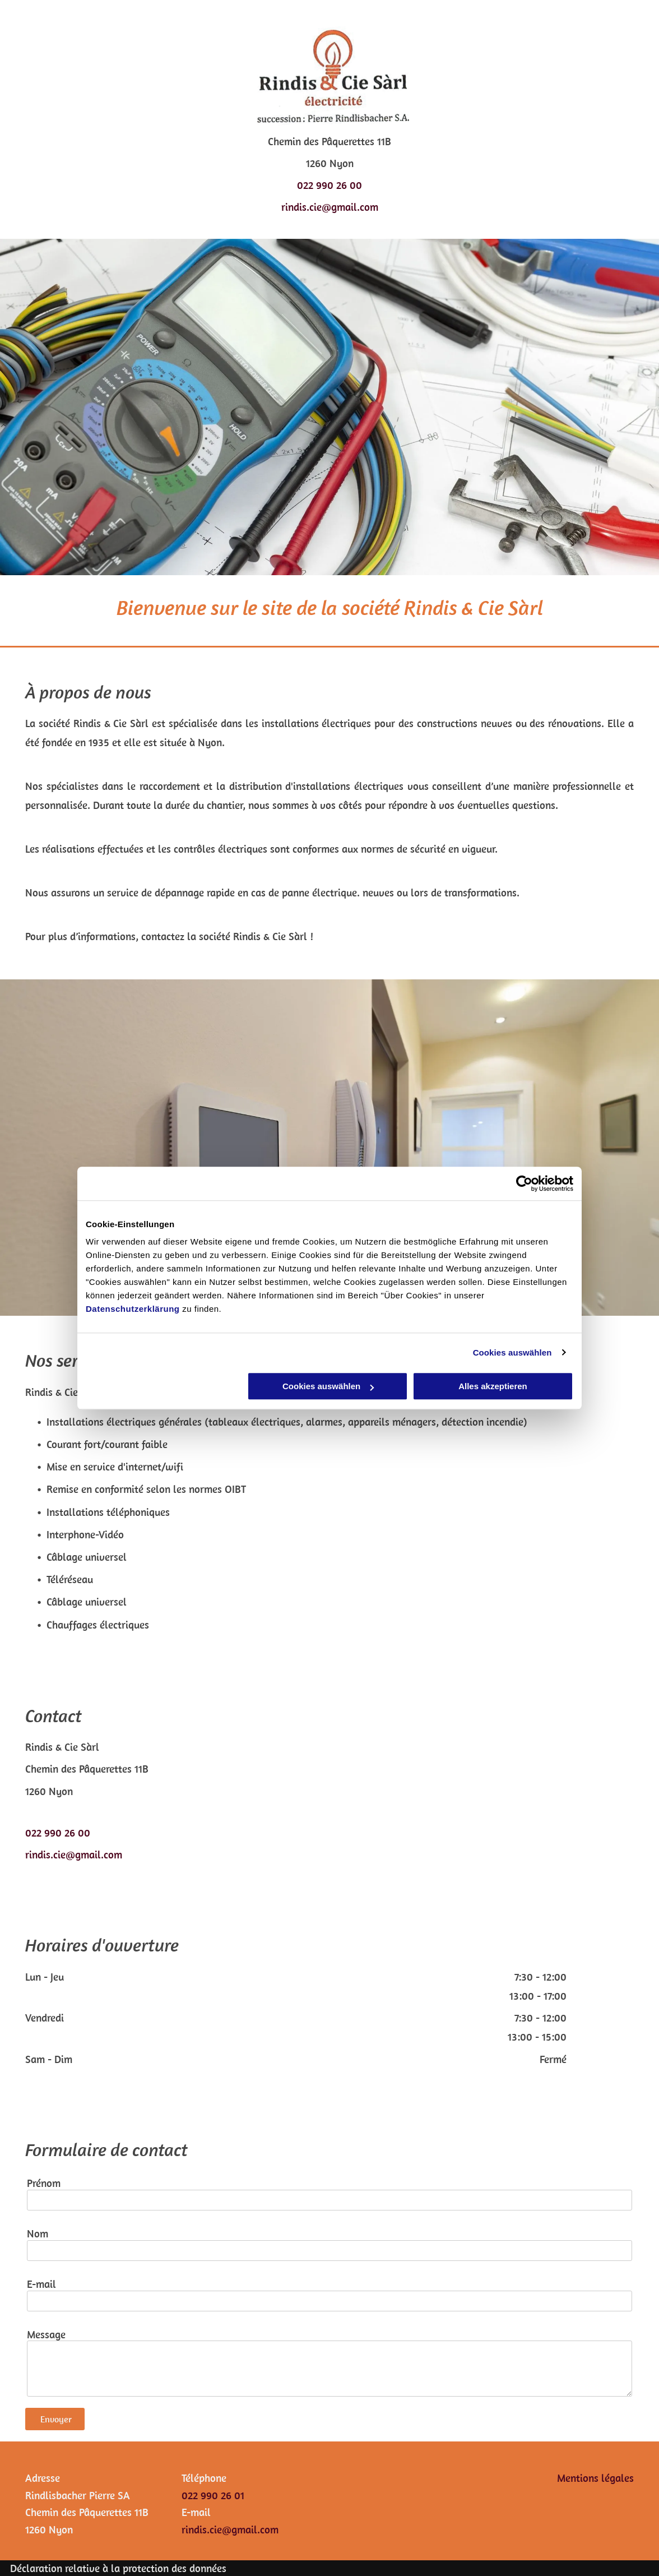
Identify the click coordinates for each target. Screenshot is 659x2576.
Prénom (44, 2183)
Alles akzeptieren (492, 1386)
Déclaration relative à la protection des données (118, 2568)
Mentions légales (595, 2478)
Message (46, 2334)
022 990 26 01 (213, 2495)
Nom (37, 2233)
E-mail (41, 2284)
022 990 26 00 (329, 185)
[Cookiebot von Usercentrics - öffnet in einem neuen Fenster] (524, 1183)
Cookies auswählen (512, 1352)
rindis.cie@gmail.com (329, 207)
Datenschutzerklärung (133, 1309)
